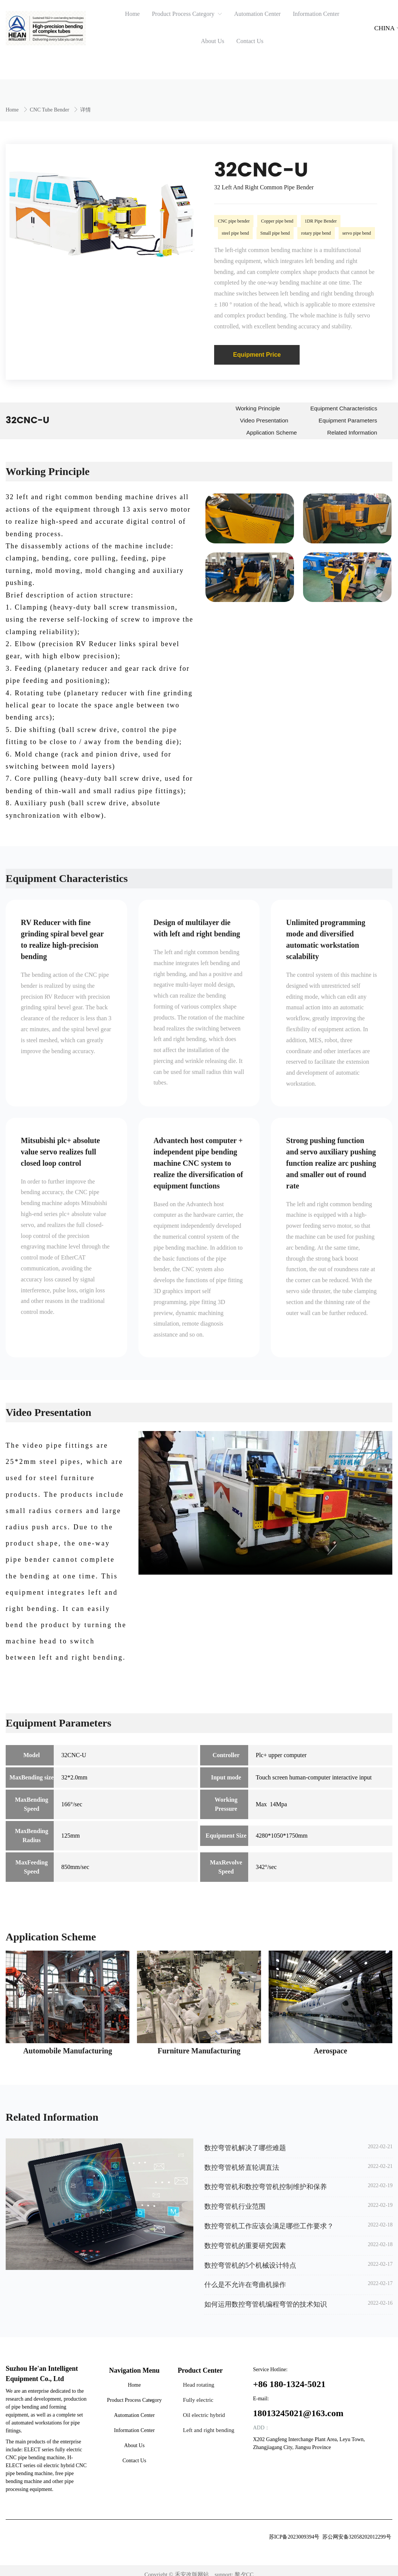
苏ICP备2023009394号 (294, 2529)
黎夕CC (244, 2567)
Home (13, 110)
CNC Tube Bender (50, 110)
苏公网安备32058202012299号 (356, 2529)
